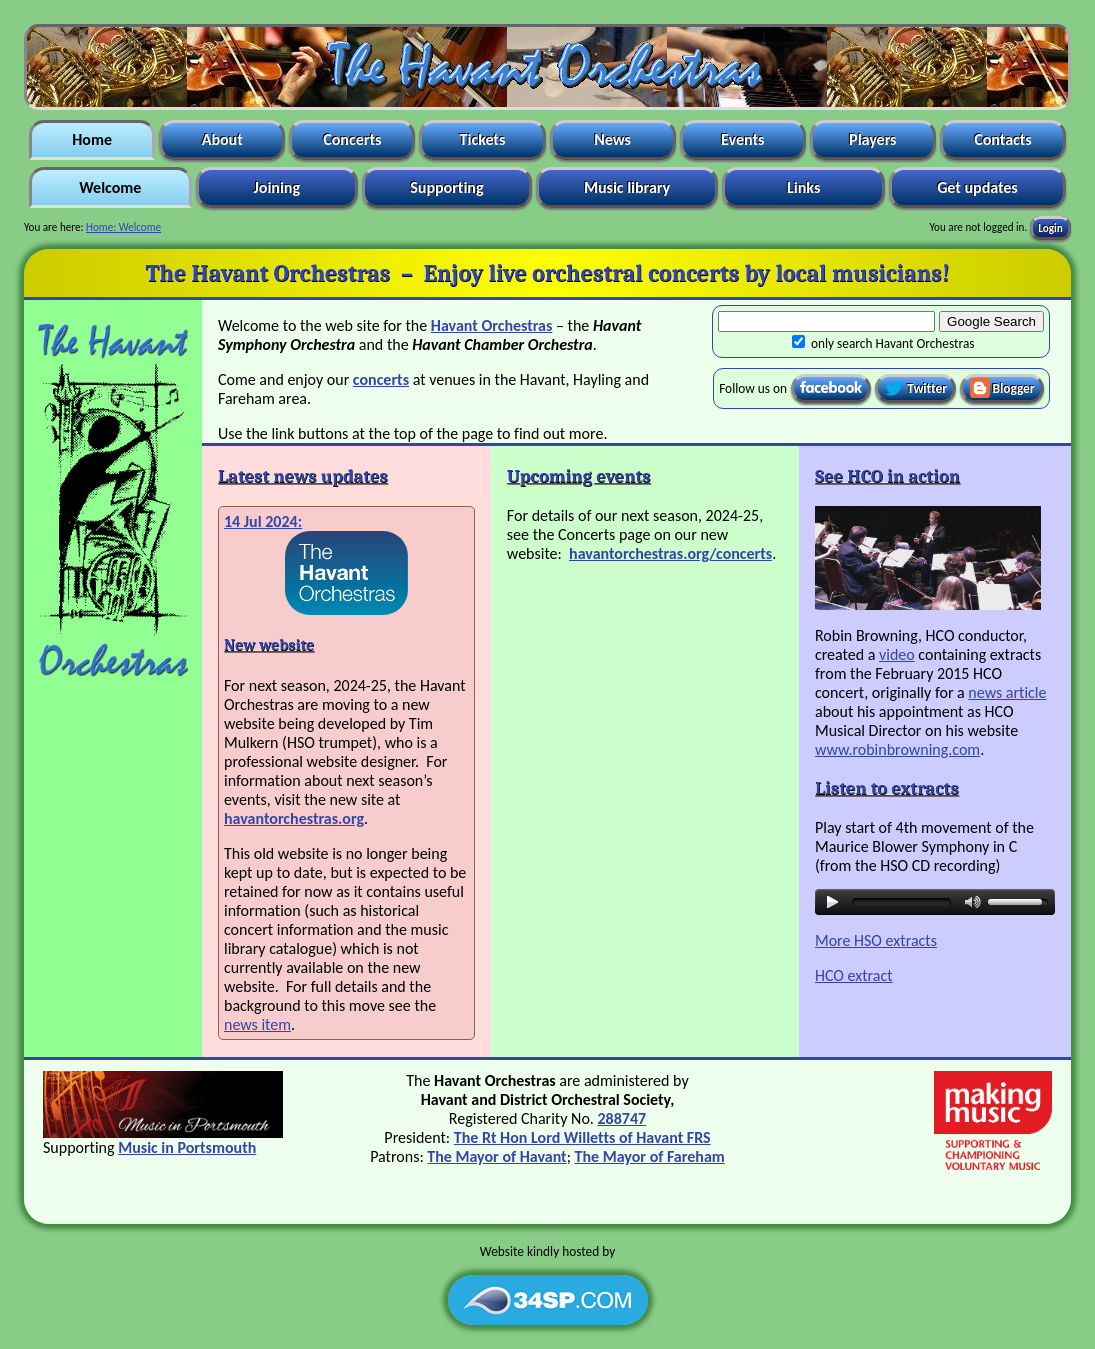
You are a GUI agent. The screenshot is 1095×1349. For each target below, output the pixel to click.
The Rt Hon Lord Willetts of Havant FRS (582, 1137)
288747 (621, 1118)
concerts (381, 379)
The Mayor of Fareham (650, 1156)
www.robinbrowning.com (897, 749)
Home (92, 139)
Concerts (352, 139)
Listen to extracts (887, 788)
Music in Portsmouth (187, 1147)
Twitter (915, 388)
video (897, 654)
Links (803, 187)
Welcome (110, 187)
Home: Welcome (123, 227)
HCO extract (854, 975)
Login (1050, 227)
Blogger (1002, 388)
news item (257, 1024)
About (222, 139)
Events (742, 139)
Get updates (978, 187)
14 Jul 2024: (263, 521)
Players (873, 139)
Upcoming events (579, 476)
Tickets (482, 139)
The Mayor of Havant (496, 1156)
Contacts (1003, 139)
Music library (626, 187)
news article (1007, 692)
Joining (277, 187)
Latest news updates (303, 476)
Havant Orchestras (492, 325)
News (613, 139)
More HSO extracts (876, 940)
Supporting (447, 187)
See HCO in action (887, 476)
